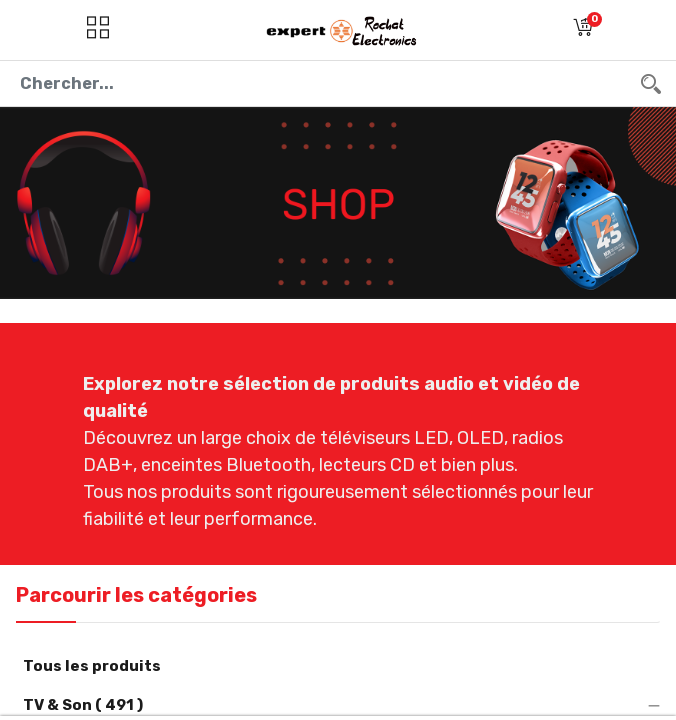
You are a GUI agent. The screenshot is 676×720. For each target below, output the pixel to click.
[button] (583, 30)
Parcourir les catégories (136, 595)
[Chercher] (651, 83)
